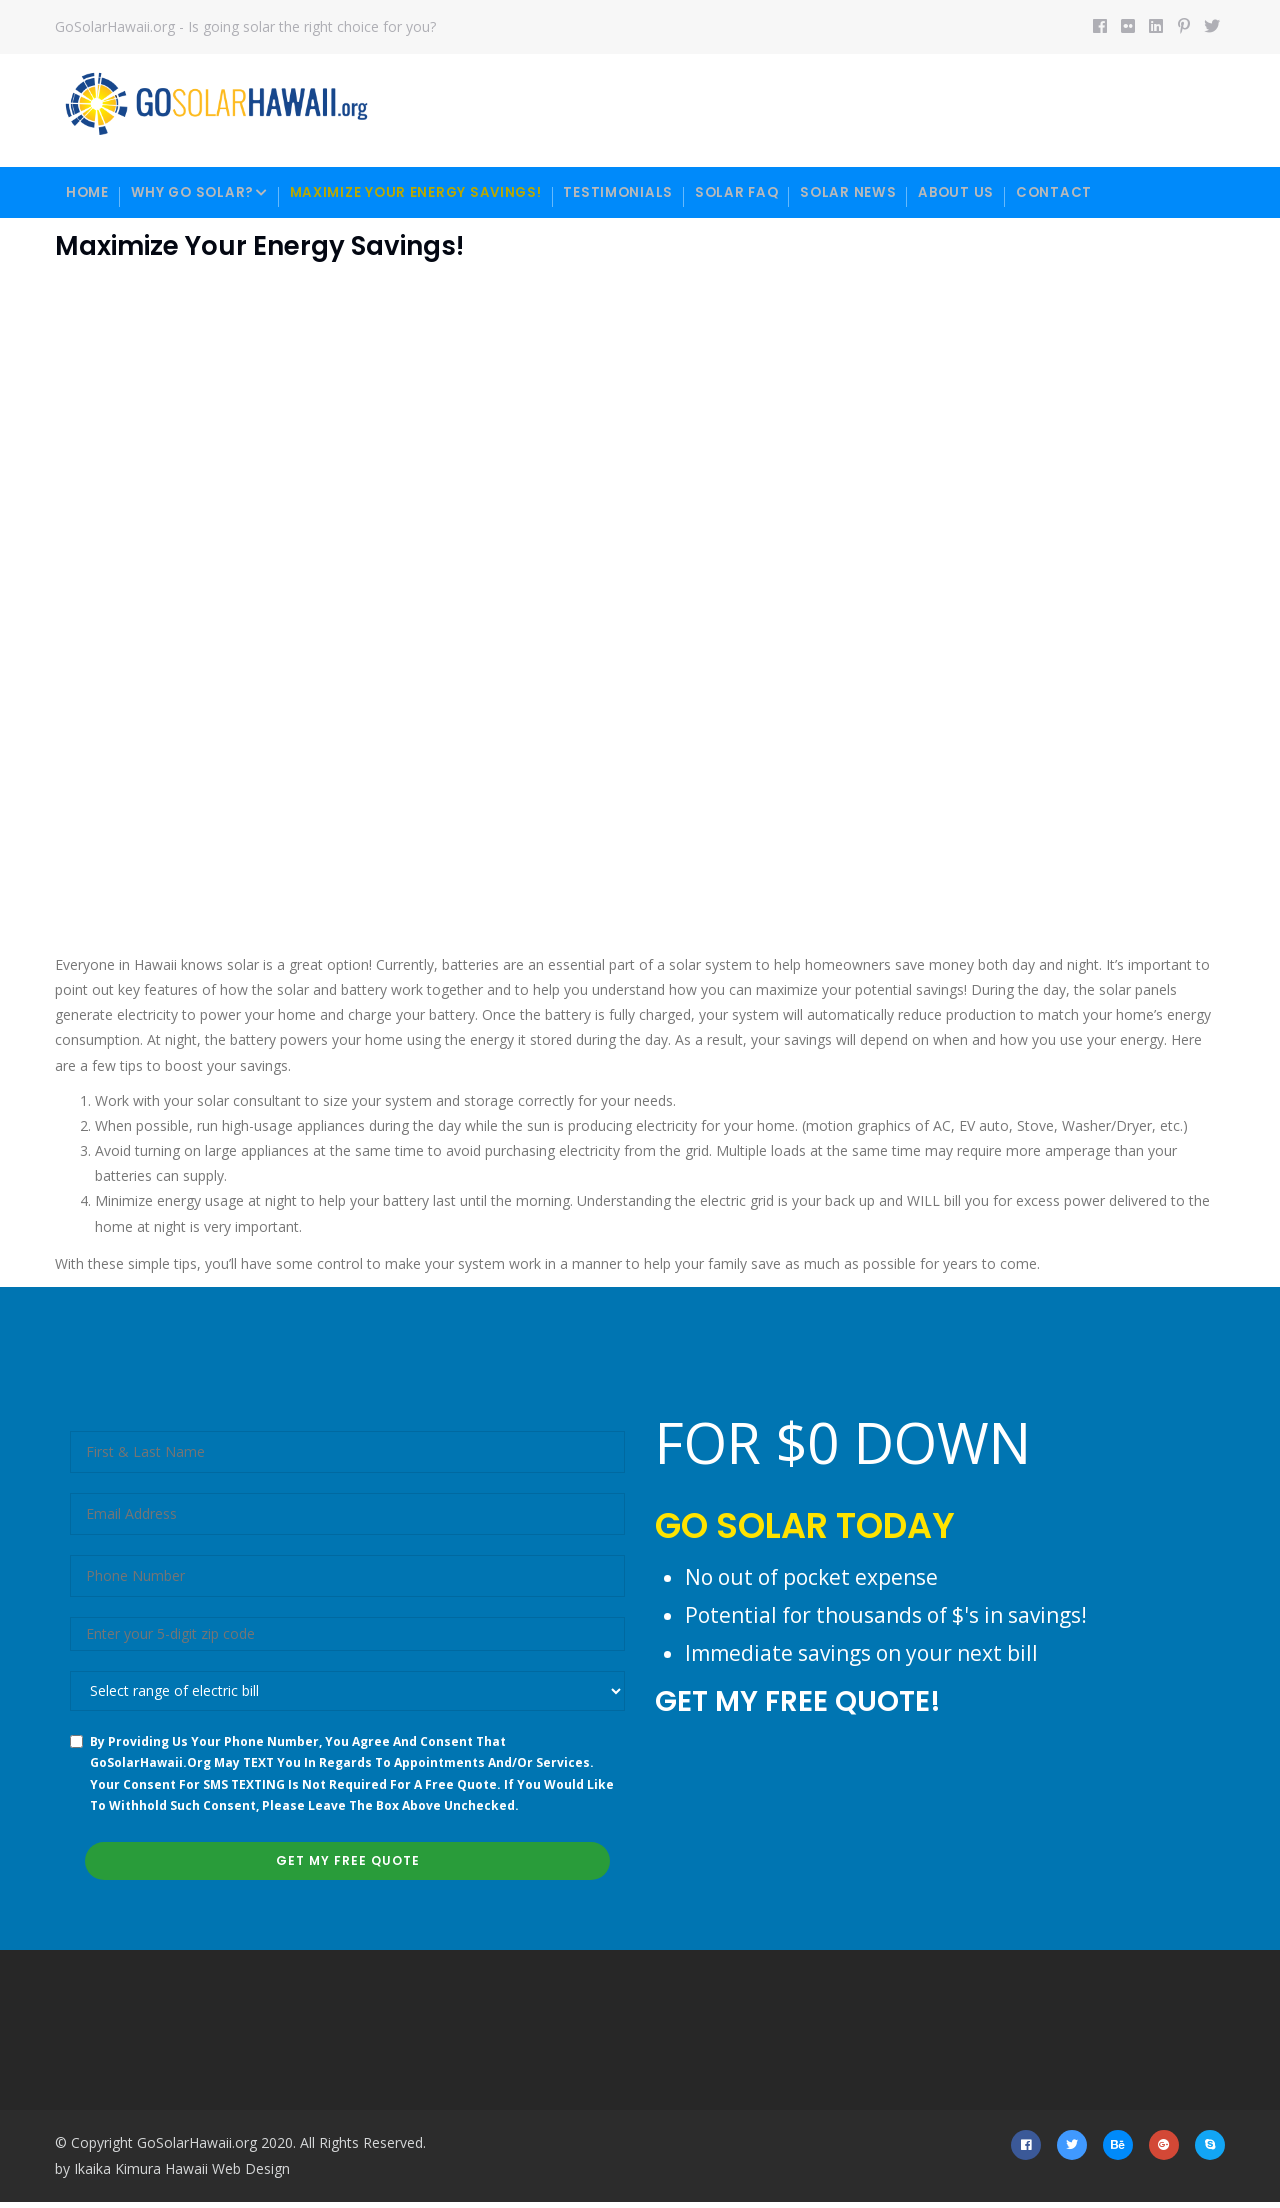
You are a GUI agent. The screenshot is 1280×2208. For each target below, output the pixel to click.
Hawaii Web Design (227, 2173)
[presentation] (807, 1805)
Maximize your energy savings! (440, 192)
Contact (1122, 192)
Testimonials (654, 192)
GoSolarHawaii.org (197, 2147)
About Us (1016, 192)
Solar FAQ (781, 192)
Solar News (901, 192)
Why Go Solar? (213, 194)
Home (92, 192)
